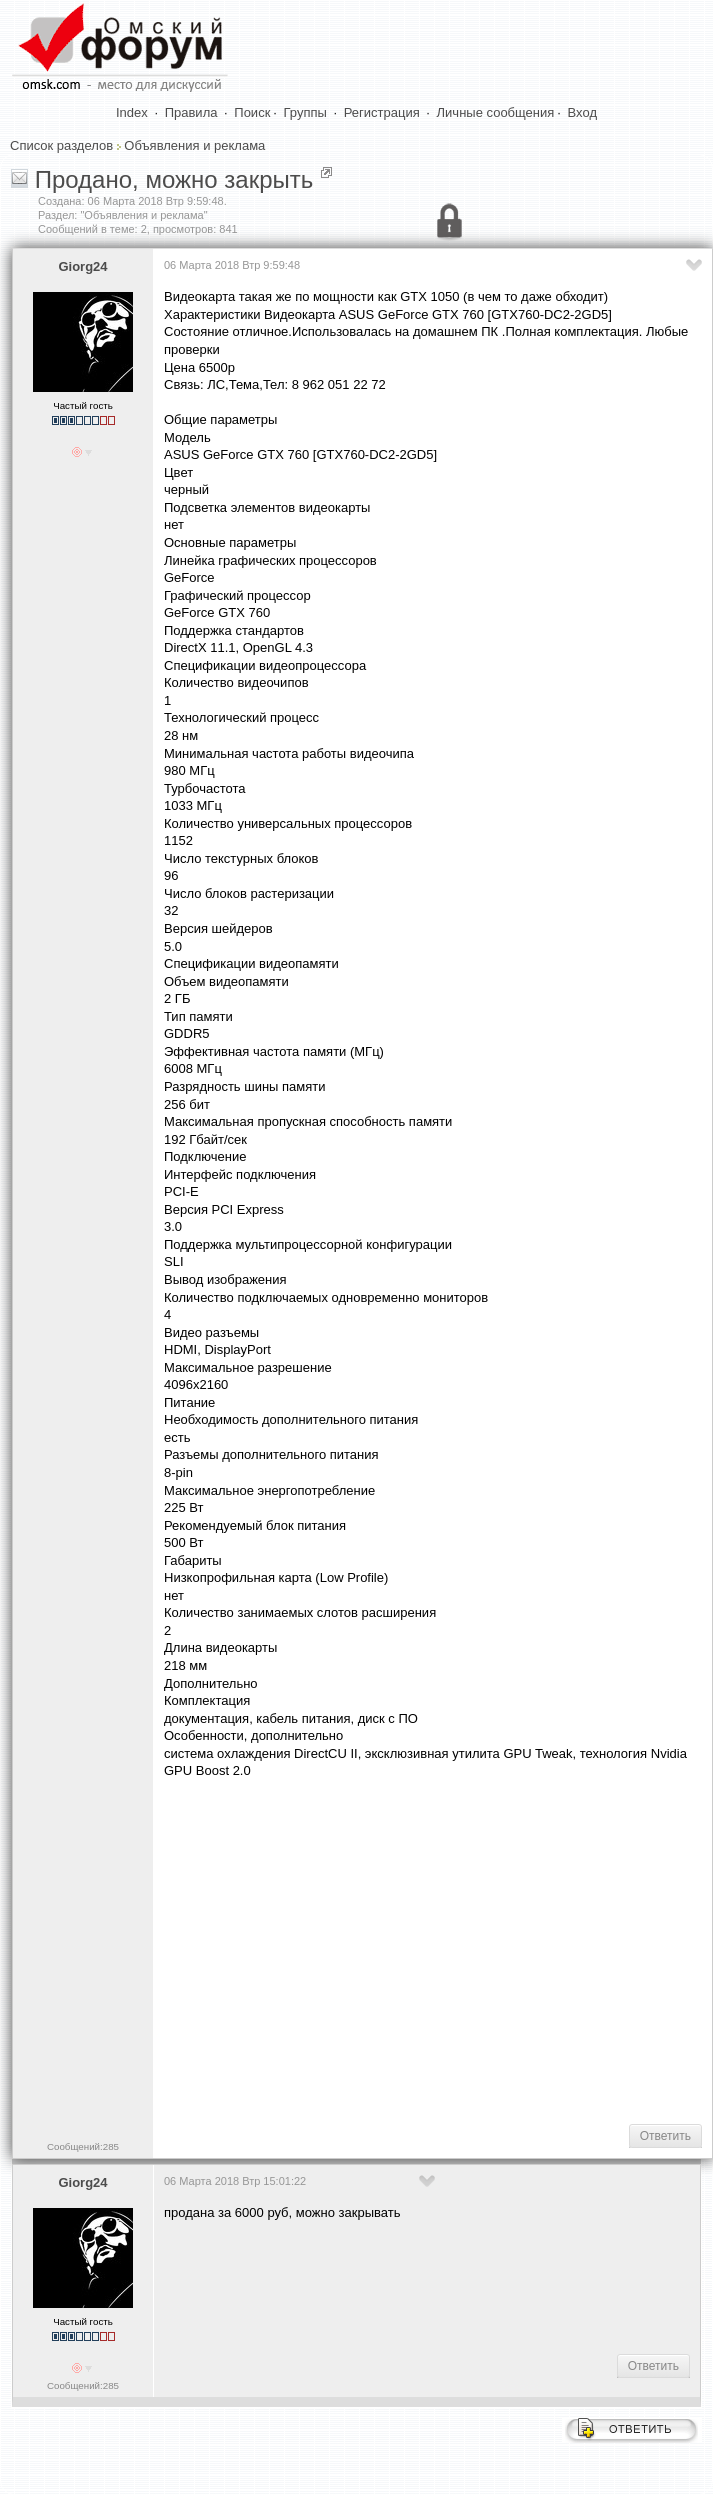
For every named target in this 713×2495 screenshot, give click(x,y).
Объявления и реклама (194, 145)
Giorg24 (82, 266)
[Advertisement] (433, 1950)
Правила (191, 112)
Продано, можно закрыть (174, 179)
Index (132, 112)
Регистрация (382, 112)
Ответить (665, 2136)
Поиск (252, 112)
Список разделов (61, 145)
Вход (582, 112)
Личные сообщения (496, 112)
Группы (305, 112)
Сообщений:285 (83, 2146)
